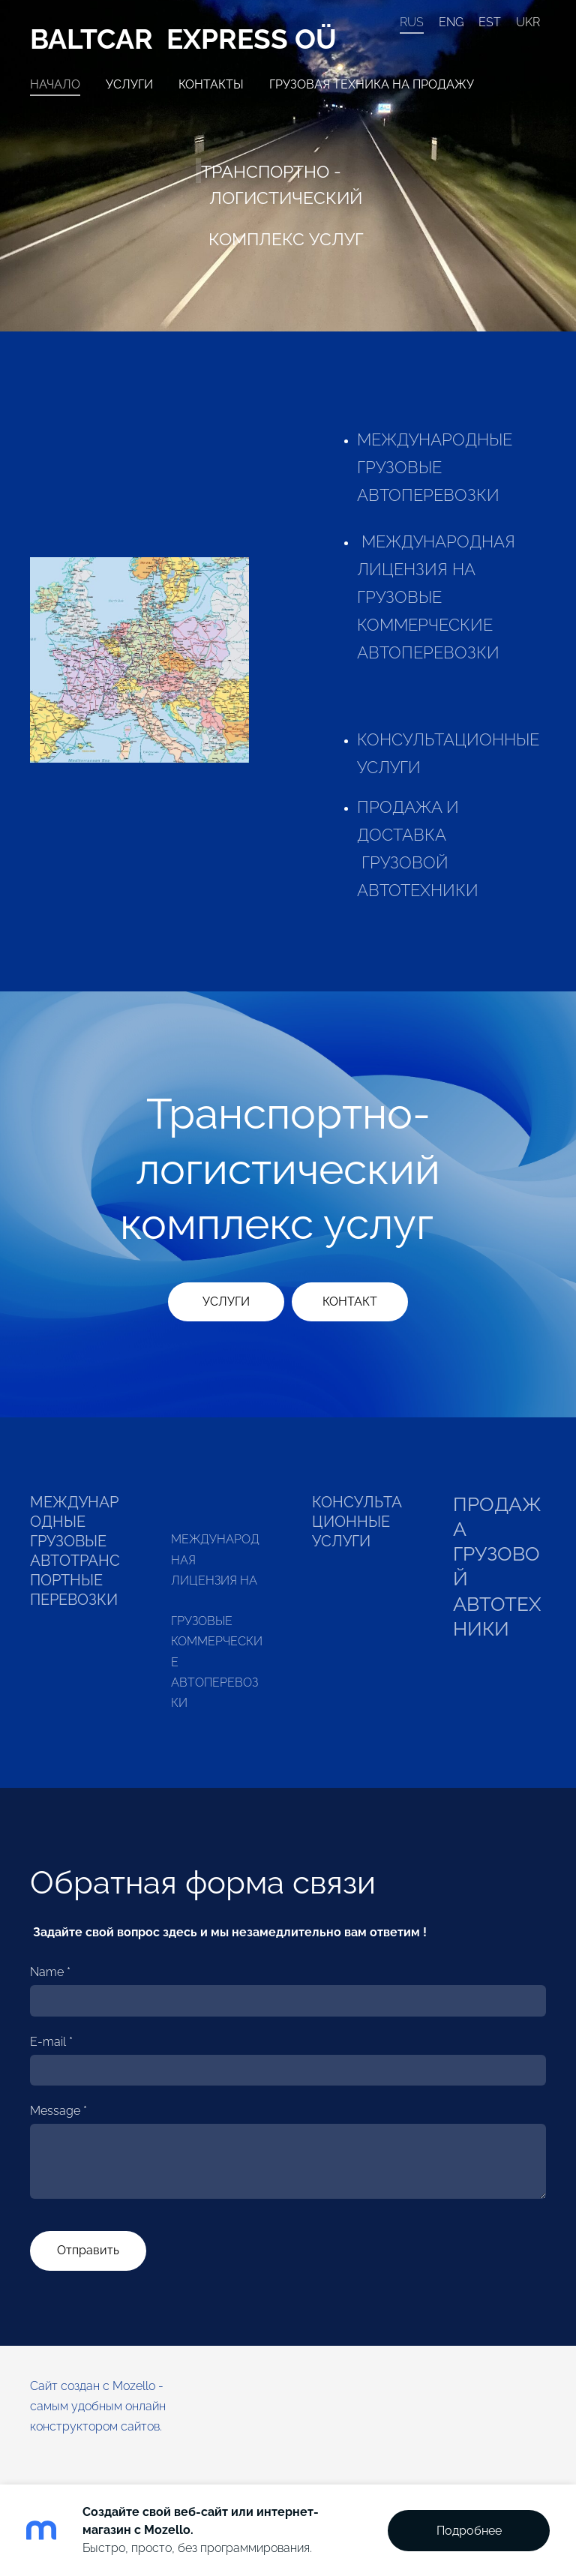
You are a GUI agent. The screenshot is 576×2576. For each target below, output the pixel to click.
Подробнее (469, 2531)
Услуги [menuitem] (129, 84)
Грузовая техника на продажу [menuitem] (371, 84)
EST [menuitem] (489, 22)
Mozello (133, 2386)
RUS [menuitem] (412, 22)
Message (58, 2111)
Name (50, 1972)
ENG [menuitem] (451, 22)
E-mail (51, 2042)
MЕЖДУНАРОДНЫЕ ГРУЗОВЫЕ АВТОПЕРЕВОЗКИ (434, 467)
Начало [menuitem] (55, 84)
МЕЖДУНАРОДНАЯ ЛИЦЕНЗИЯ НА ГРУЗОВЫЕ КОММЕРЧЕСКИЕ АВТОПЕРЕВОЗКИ (438, 597)
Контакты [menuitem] (211, 84)
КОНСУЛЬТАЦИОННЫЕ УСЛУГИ (357, 1521)
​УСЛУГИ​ (226, 1301)
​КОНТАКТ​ (349, 1301)
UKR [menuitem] (528, 22)
